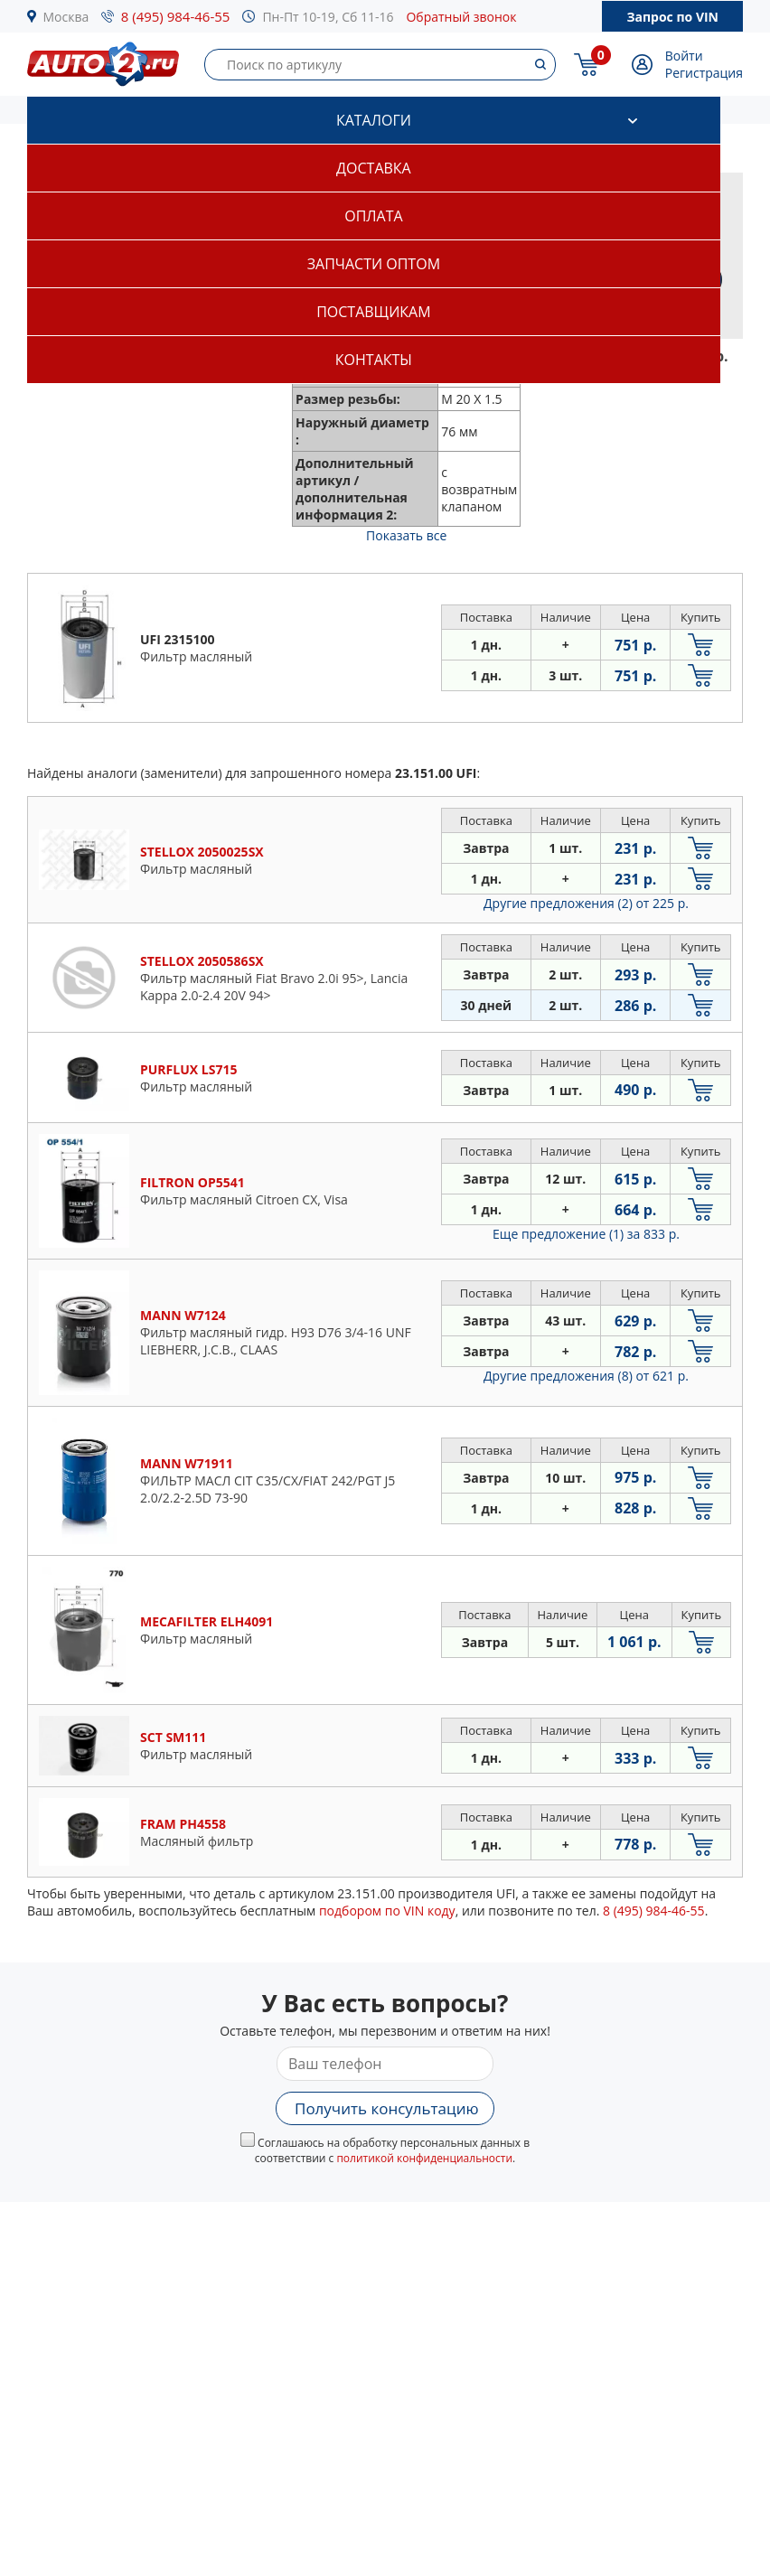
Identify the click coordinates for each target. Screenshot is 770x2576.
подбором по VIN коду (387, 1910)
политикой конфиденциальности (424, 2158)
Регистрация (704, 72)
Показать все (406, 535)
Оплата (373, 216)
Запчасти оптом (373, 264)
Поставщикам (373, 312)
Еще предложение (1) (586, 1233)
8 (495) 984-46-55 (175, 16)
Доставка (373, 168)
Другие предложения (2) (586, 903)
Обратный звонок (461, 16)
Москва (66, 16)
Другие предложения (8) (586, 1375)
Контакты (373, 360)
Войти (684, 55)
